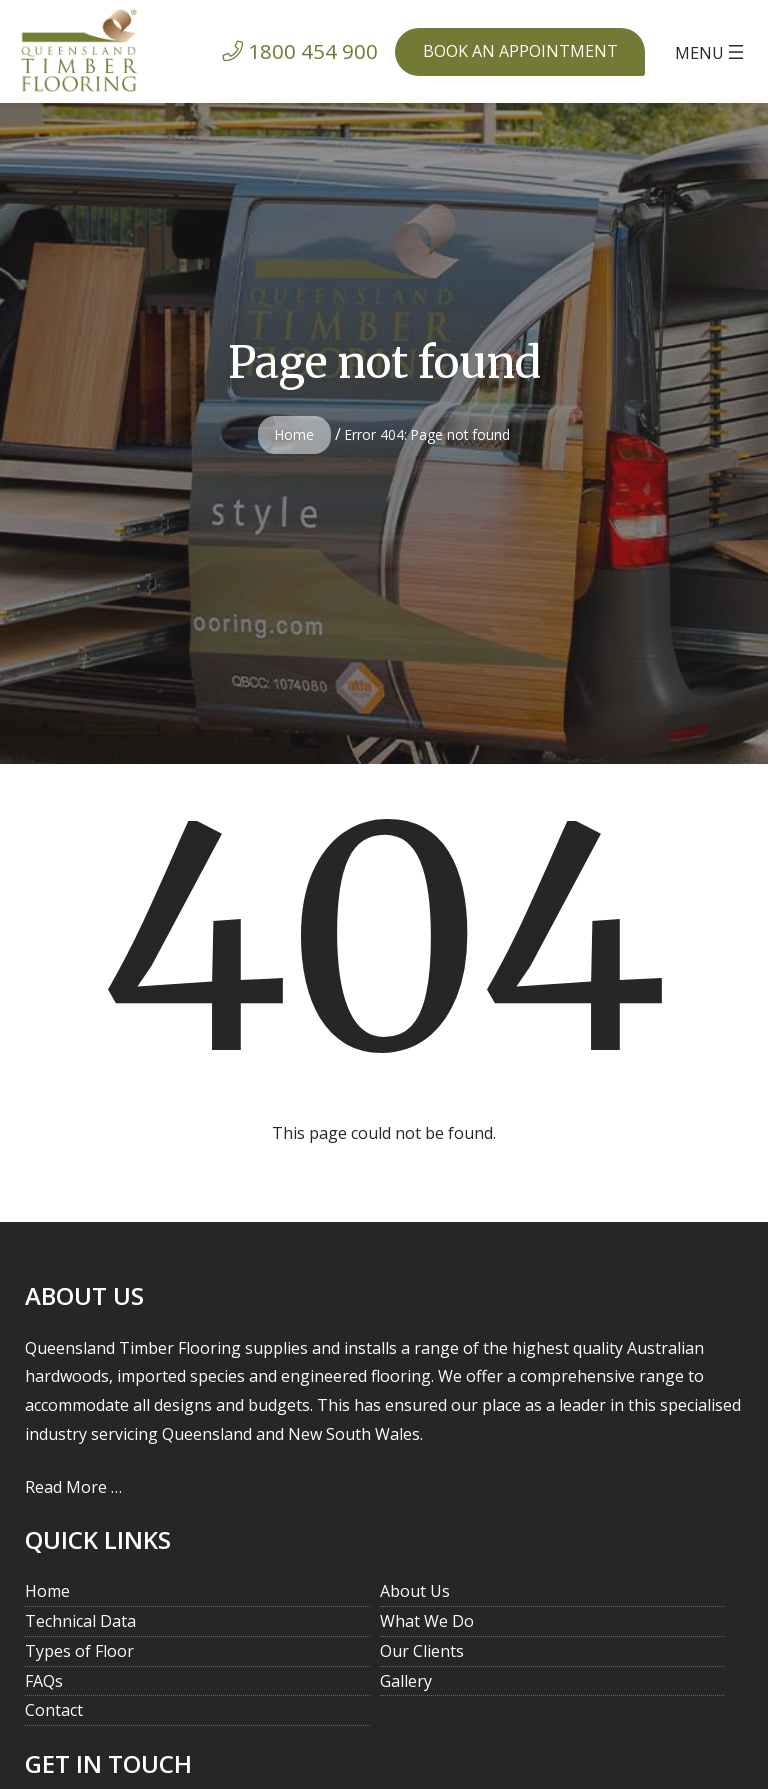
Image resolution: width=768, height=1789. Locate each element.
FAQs (44, 1681)
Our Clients (422, 1651)
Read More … (73, 1487)
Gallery (406, 1681)
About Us (415, 1591)
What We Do (427, 1621)
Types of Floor (79, 1651)
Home (294, 434)
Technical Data (80, 1621)
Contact (54, 1710)
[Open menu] (711, 52)
